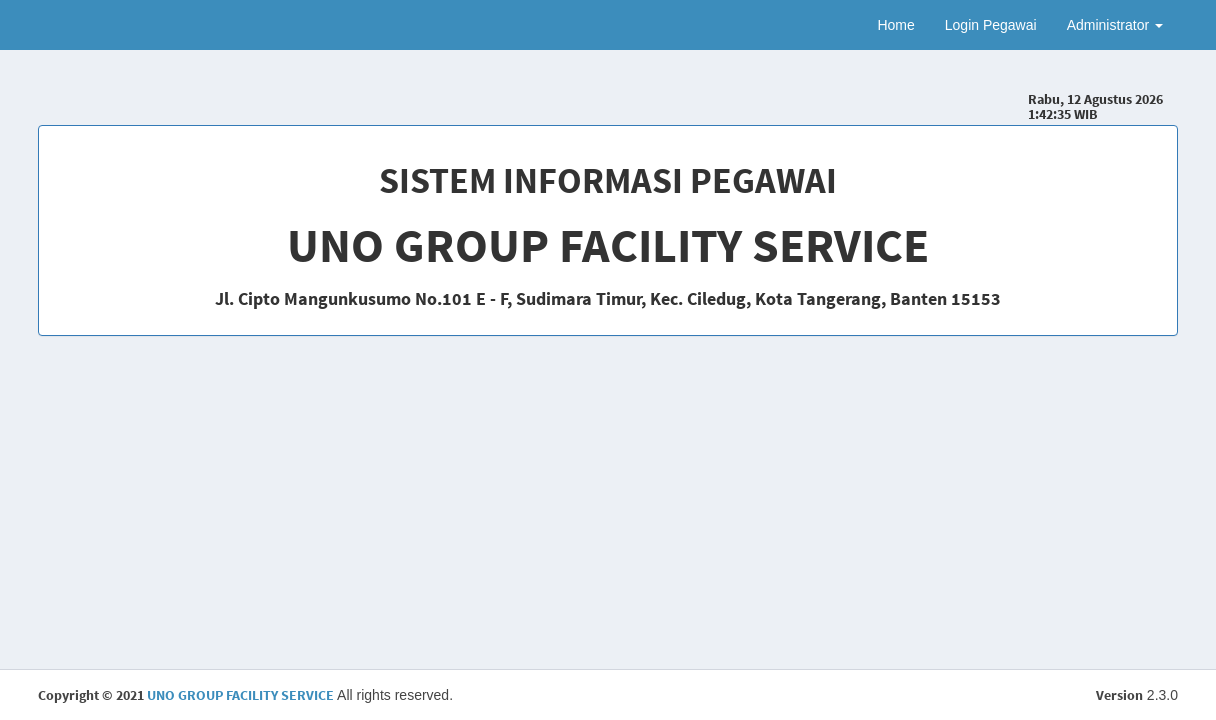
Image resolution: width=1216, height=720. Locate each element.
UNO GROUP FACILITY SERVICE (240, 695)
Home (895, 25)
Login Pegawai (991, 25)
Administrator (1115, 25)
